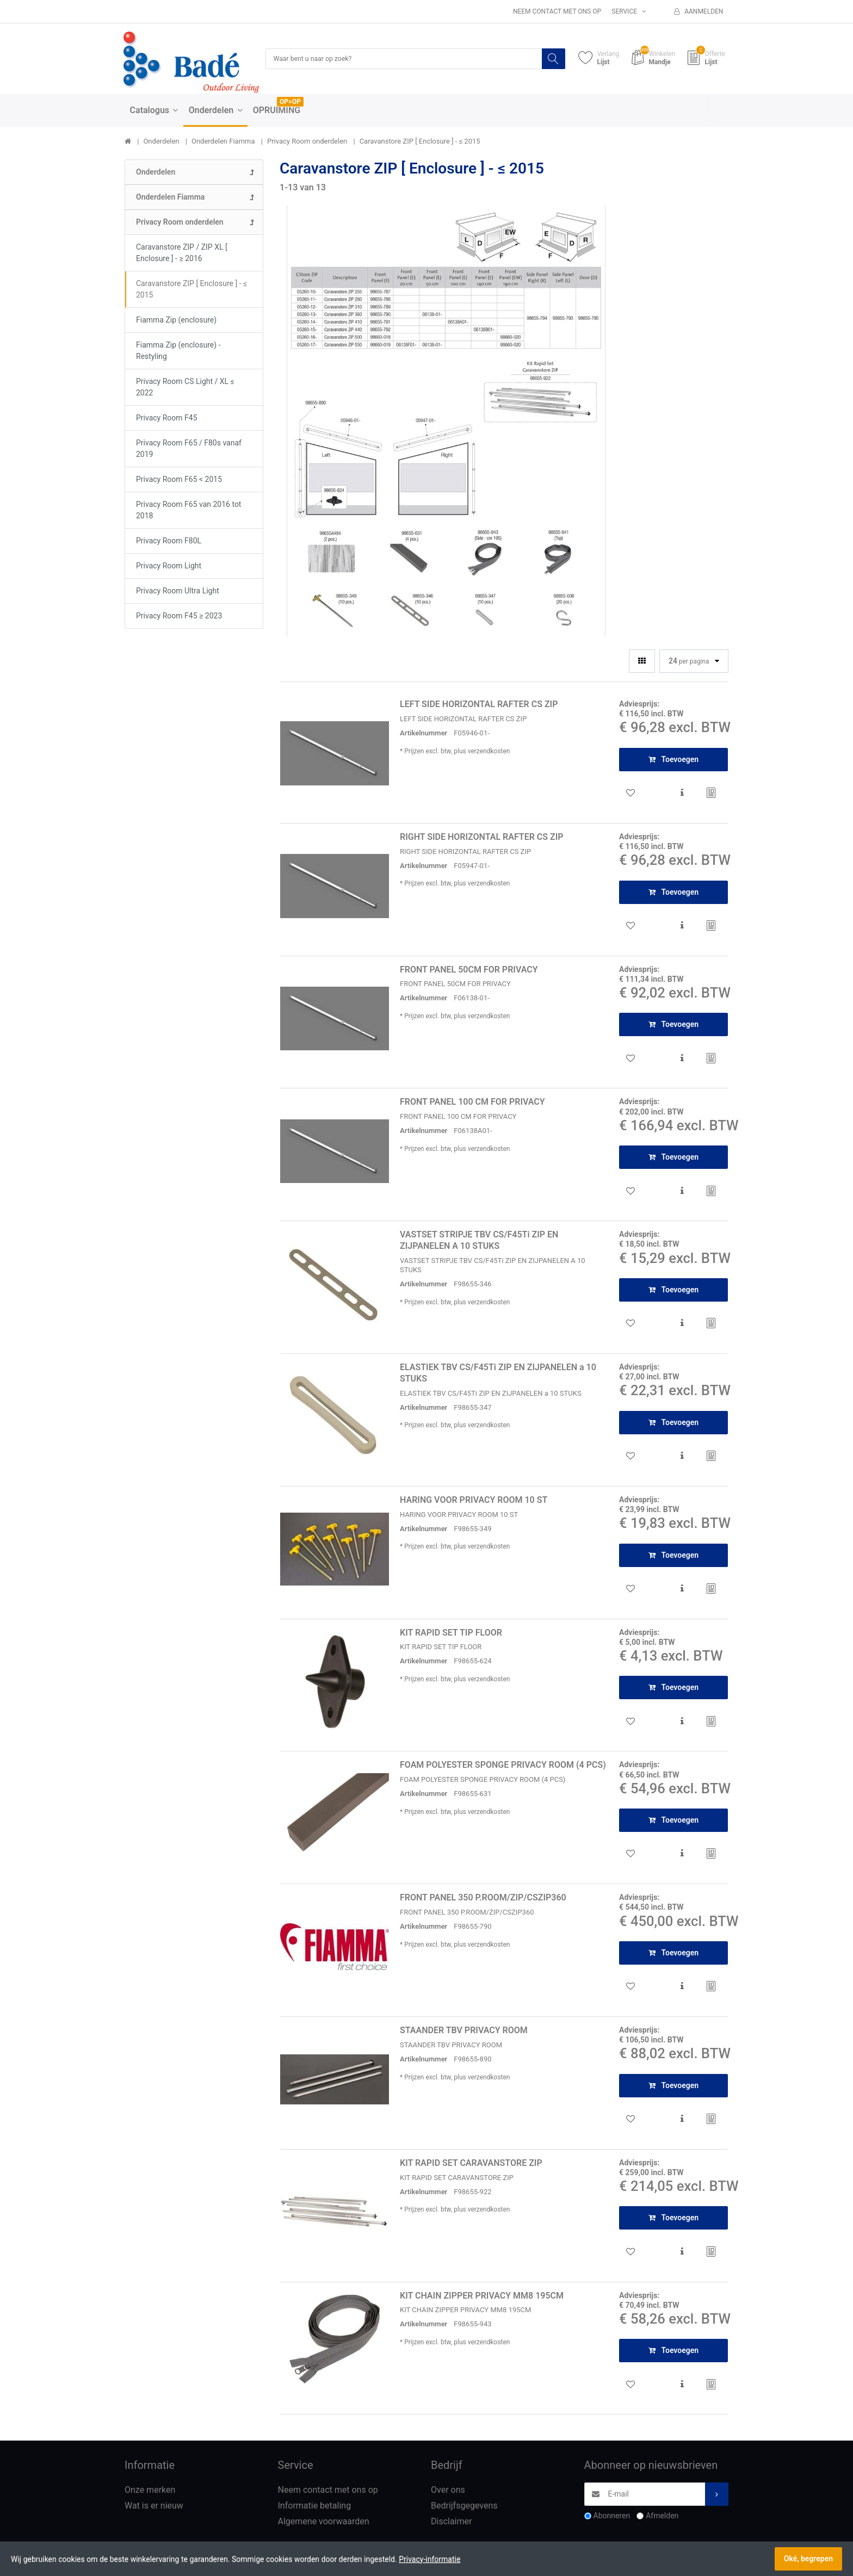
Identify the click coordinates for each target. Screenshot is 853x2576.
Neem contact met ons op (557, 11)
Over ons (448, 2491)
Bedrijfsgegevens (464, 2506)
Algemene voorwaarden (323, 2522)
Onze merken (150, 2491)
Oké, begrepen (808, 2558)
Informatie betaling (314, 2506)
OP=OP (290, 103)
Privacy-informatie (429, 2559)
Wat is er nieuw (154, 2506)
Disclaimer (451, 2522)
